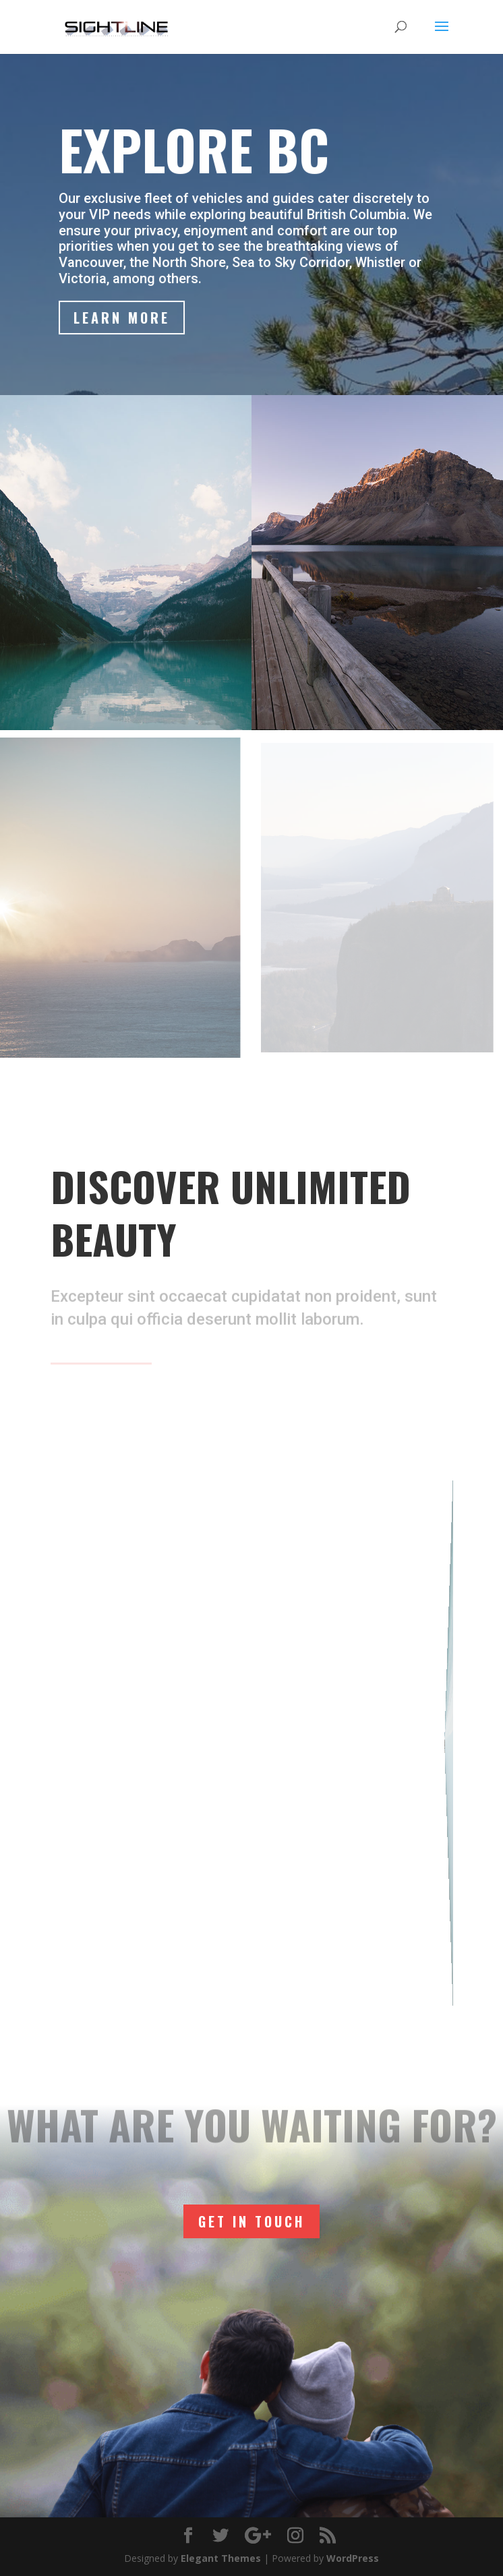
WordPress (352, 2558)
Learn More (122, 318)
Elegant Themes (221, 2558)
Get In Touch (251, 2221)
